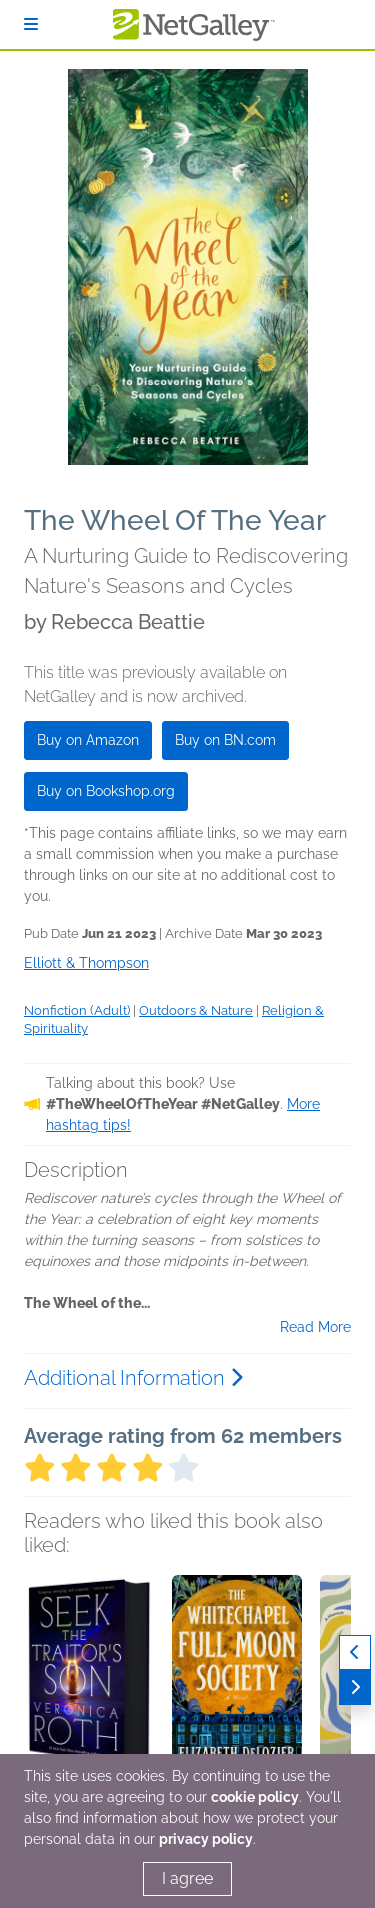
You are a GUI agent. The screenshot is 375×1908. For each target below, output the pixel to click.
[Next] (355, 1687)
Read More (315, 1327)
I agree (187, 1878)
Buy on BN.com (225, 740)
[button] (89, 1680)
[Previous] (355, 1652)
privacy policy (206, 1839)
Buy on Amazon (88, 740)
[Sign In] (31, 24)
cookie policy (255, 1797)
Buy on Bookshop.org (106, 791)
